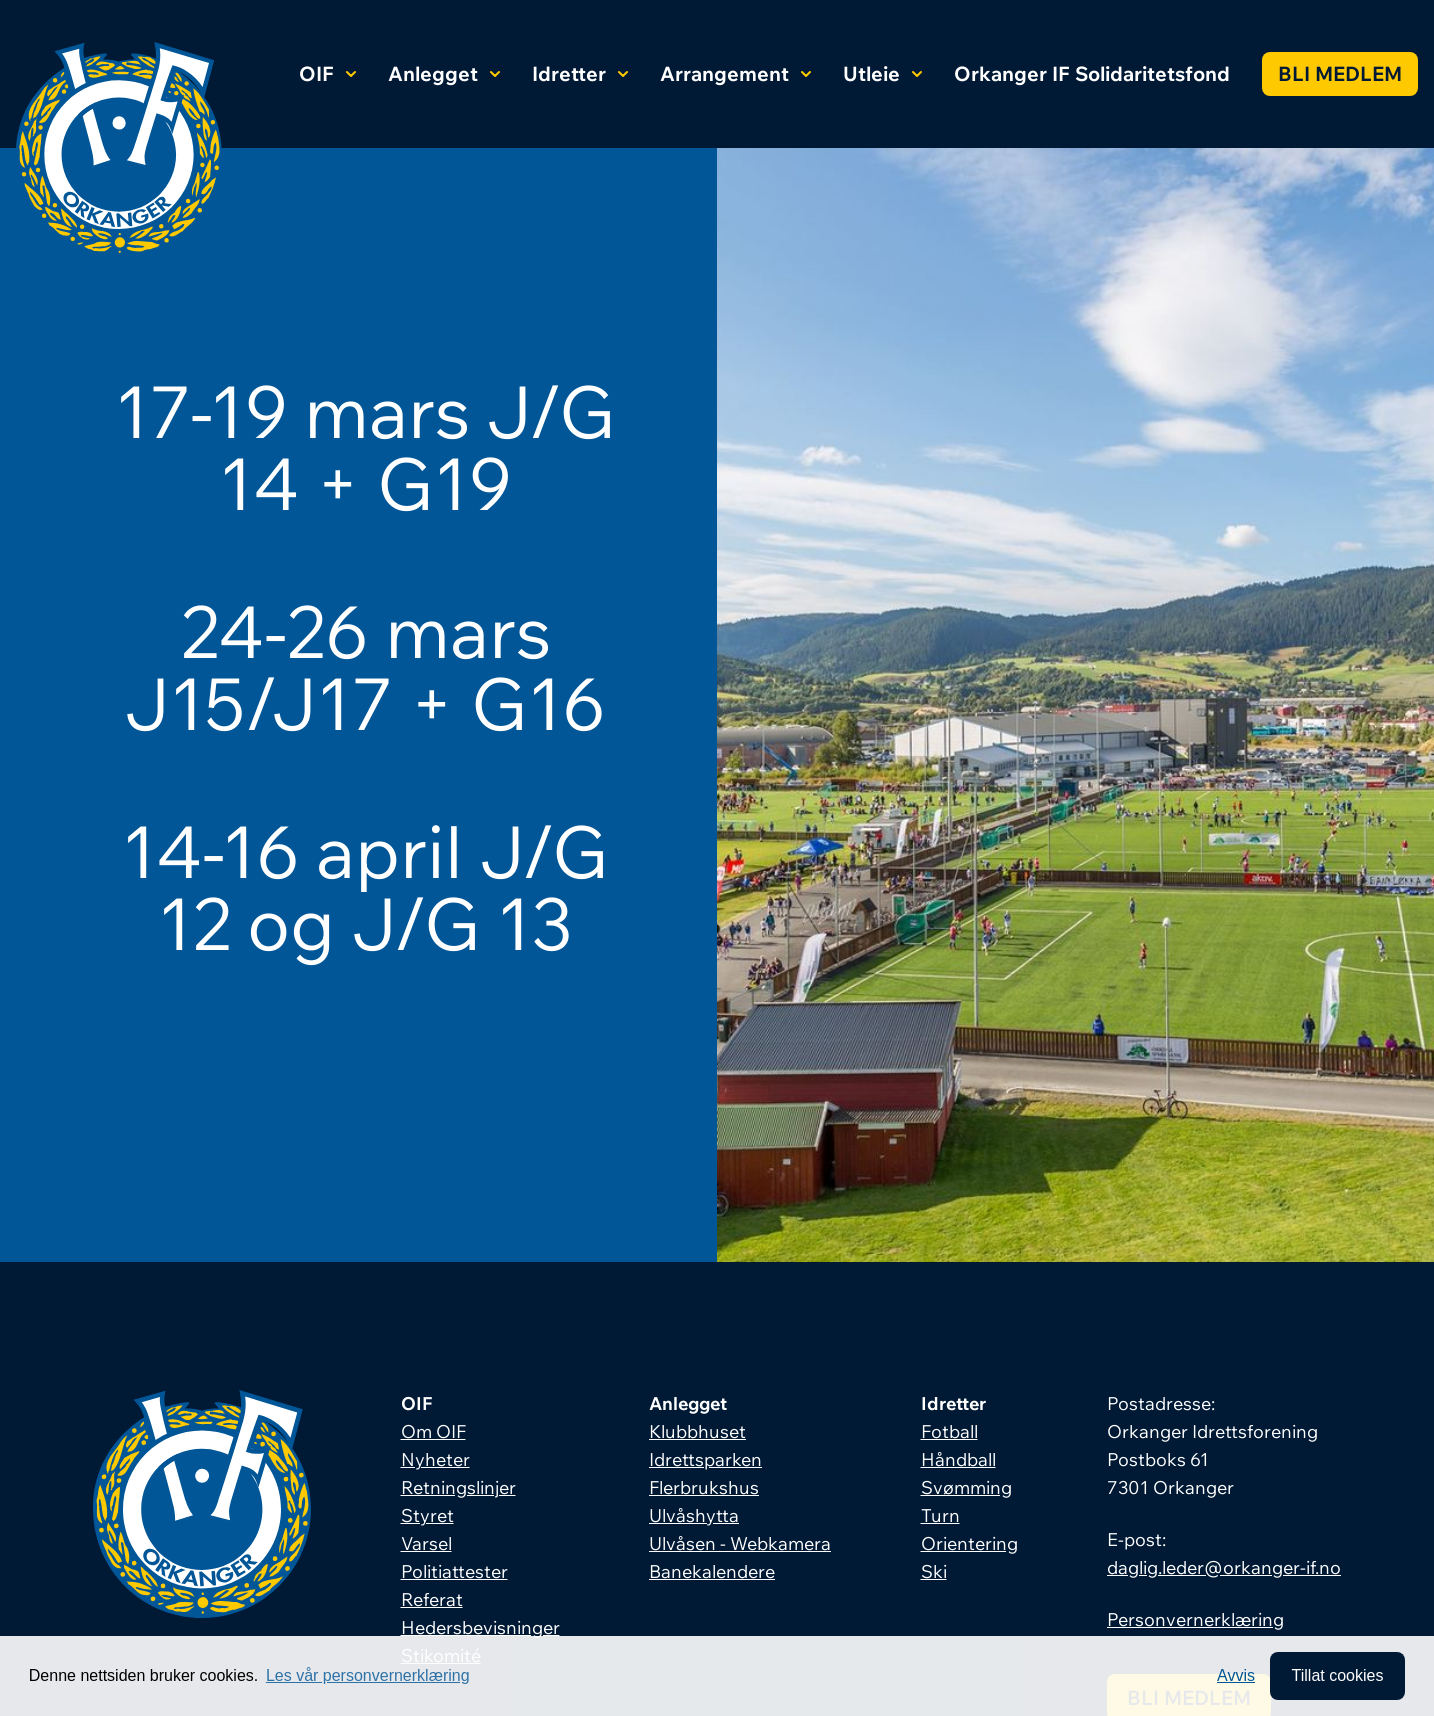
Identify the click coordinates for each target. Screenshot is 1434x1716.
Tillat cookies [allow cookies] (1337, 1675)
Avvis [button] (1236, 1675)
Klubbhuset (697, 1431)
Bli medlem (1340, 73)
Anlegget (444, 73)
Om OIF (433, 1431)
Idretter (580, 73)
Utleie (882, 73)
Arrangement (735, 73)
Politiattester (454, 1571)
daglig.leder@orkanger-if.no (1224, 1567)
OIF (327, 73)
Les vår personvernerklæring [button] (368, 1675)
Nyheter (435, 1459)
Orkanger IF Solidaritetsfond (1092, 73)
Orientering (969, 1543)
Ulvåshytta (694, 1515)
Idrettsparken (705, 1459)
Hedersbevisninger (480, 1627)
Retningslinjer (458, 1487)
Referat (432, 1599)
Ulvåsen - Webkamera (740, 1543)
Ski (934, 1571)
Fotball (949, 1431)
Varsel (426, 1543)
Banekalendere (712, 1571)
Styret (427, 1515)
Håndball (958, 1459)
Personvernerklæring (1195, 1619)
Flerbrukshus (704, 1487)
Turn (940, 1515)
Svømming (966, 1487)
